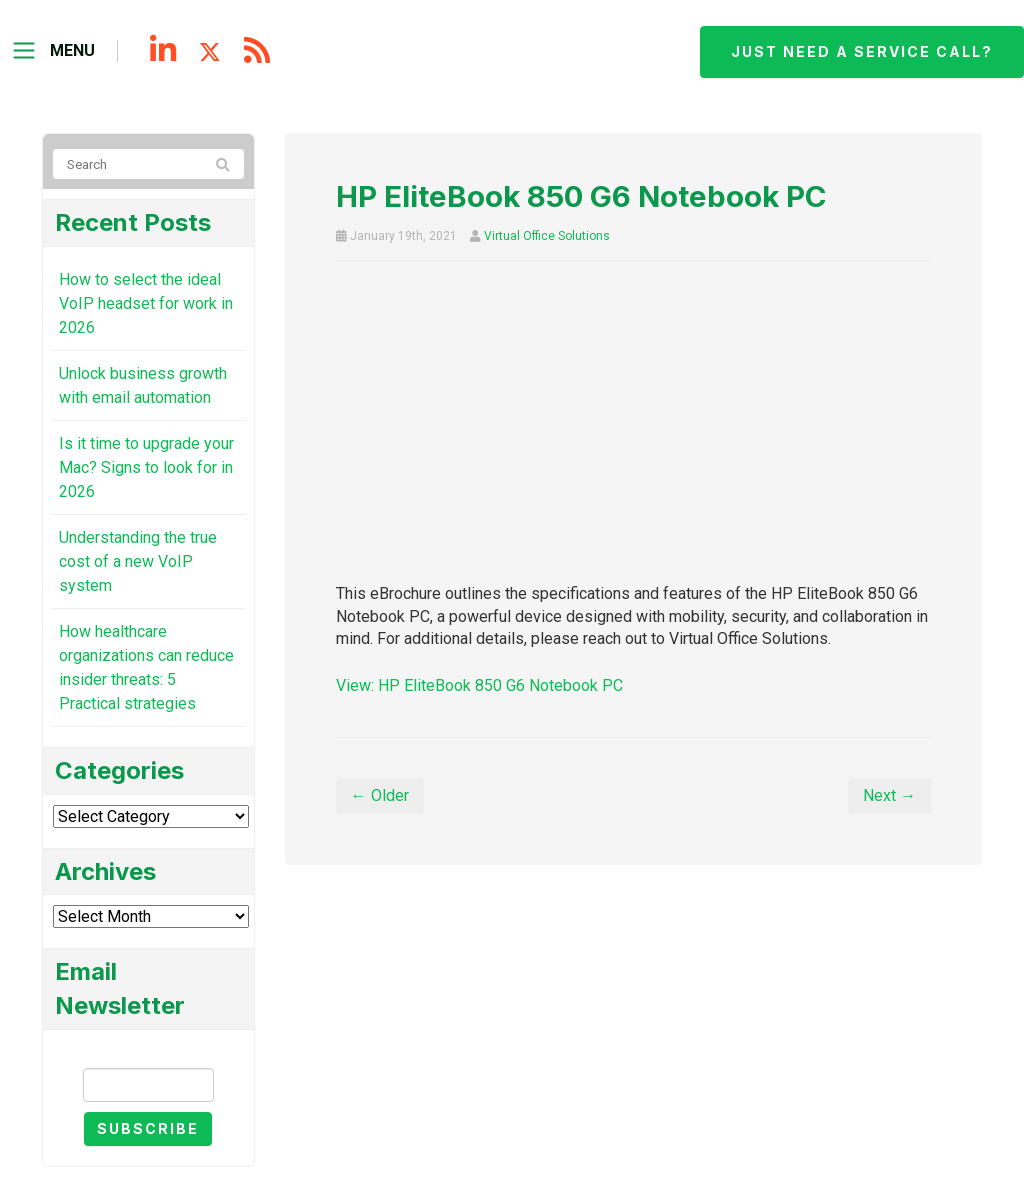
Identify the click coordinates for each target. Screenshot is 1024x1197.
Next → (889, 795)
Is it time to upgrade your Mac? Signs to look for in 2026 (146, 467)
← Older (380, 795)
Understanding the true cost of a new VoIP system (138, 561)
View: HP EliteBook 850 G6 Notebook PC (479, 685)
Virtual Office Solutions (547, 236)
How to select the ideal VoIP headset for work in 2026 (146, 303)
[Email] (148, 1085)
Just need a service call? (862, 51)
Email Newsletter (148, 1050)
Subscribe (148, 1128)
